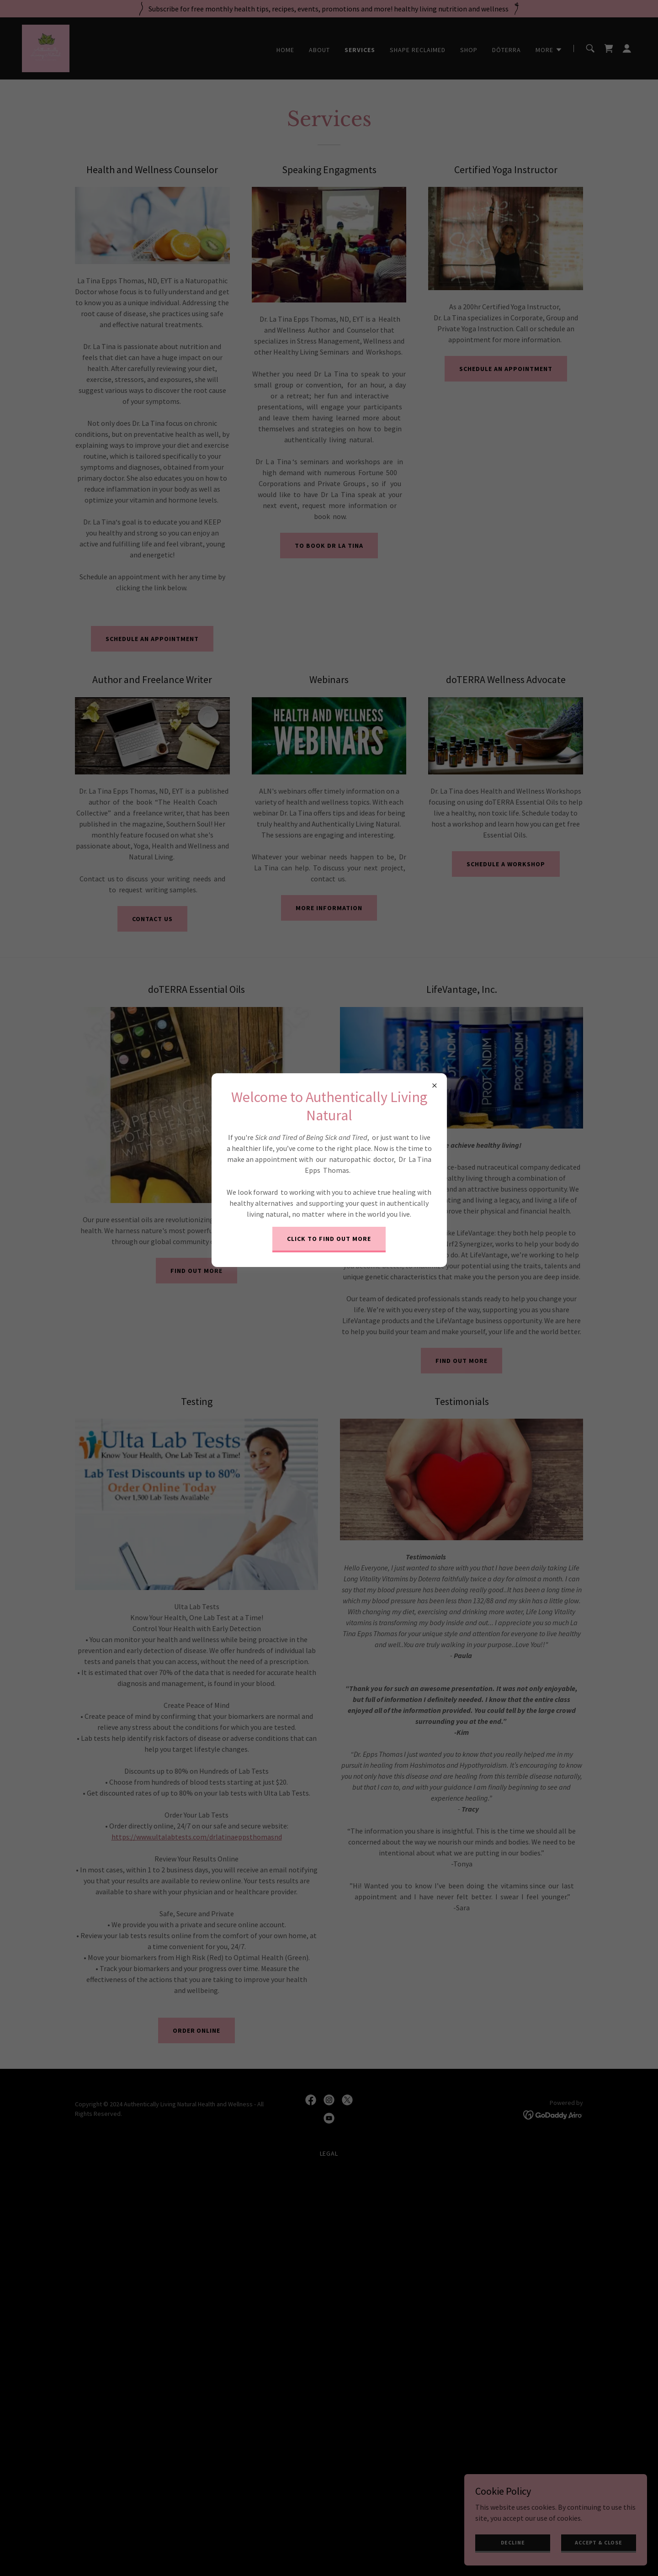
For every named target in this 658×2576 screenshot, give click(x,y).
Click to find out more (329, 1239)
